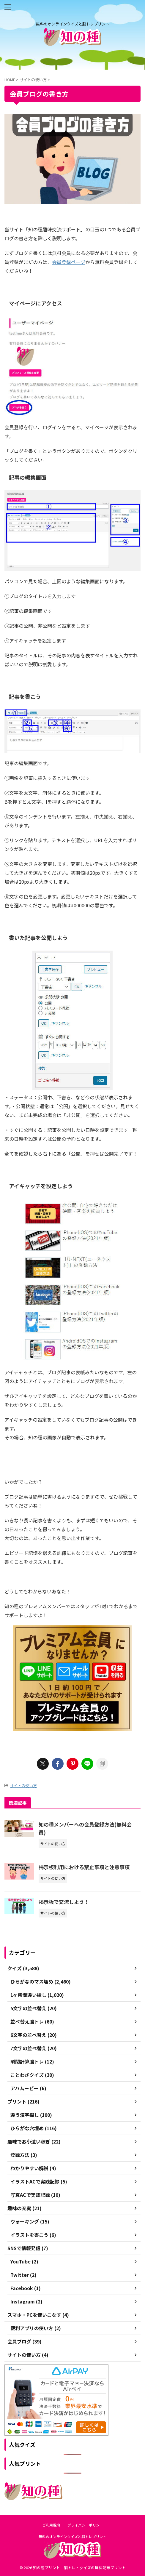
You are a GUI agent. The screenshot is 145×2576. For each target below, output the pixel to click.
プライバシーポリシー (85, 2524)
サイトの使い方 (23, 1785)
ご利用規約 (51, 2524)
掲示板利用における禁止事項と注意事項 (84, 1867)
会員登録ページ (68, 261)
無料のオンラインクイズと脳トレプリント (72, 2536)
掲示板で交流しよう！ (64, 1901)
